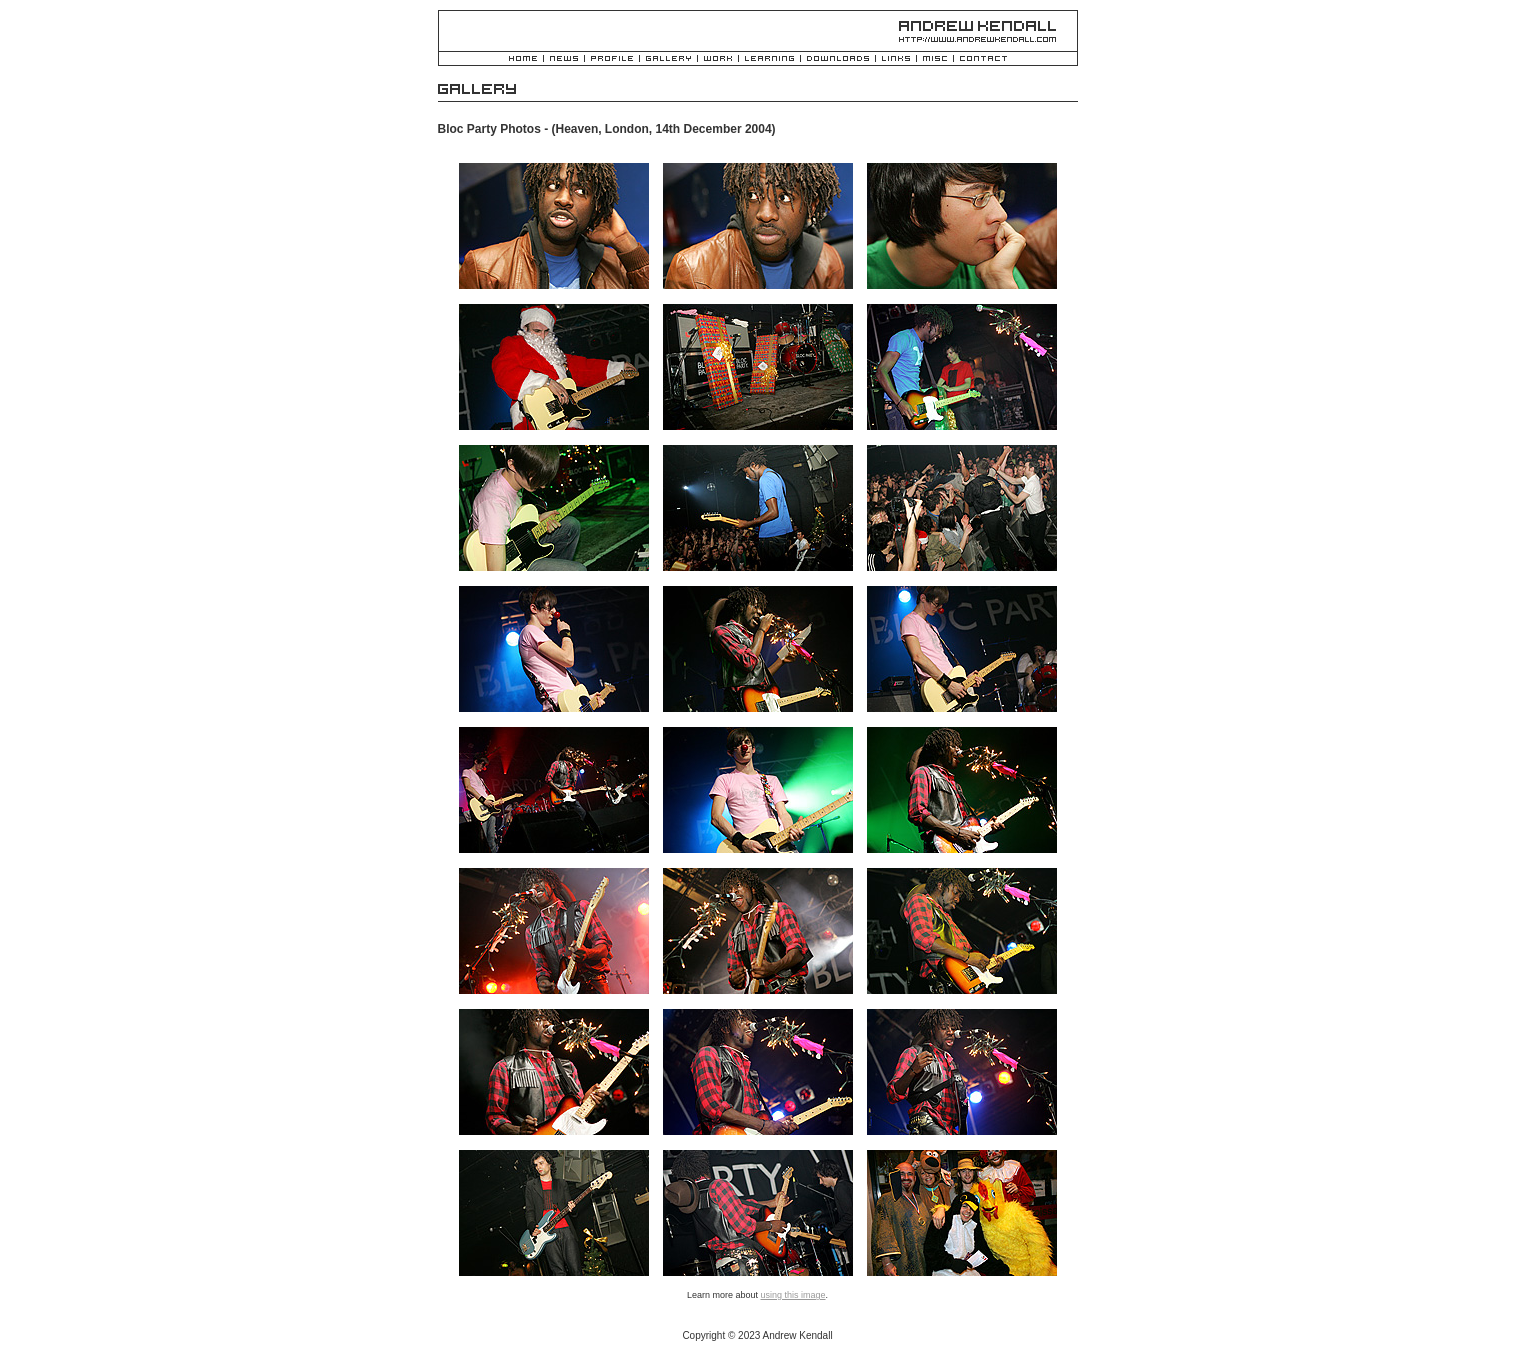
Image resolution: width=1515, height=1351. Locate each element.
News (564, 59)
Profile (612, 59)
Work (718, 59)
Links (896, 59)
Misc (935, 59)
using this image (792, 1295)
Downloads (838, 59)
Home (523, 59)
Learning (769, 59)
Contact (983, 59)
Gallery (668, 59)
